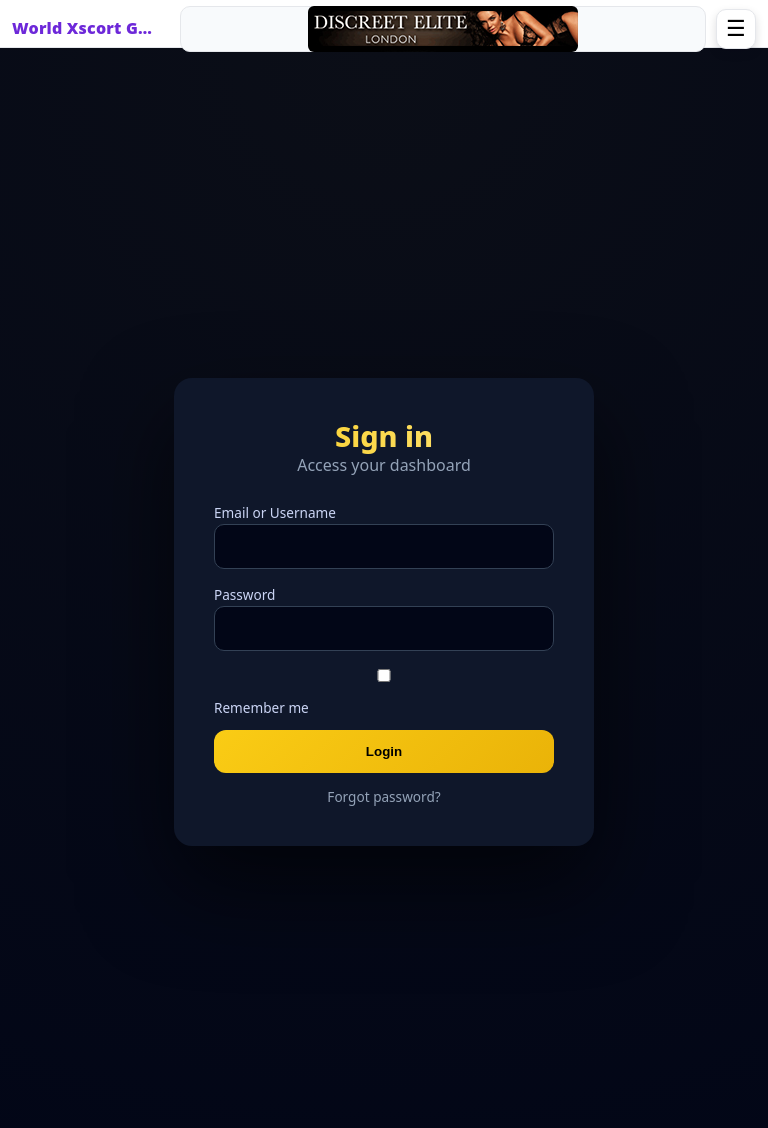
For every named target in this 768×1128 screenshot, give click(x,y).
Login (384, 751)
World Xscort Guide (87, 28)
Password (244, 594)
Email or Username (275, 512)
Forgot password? (383, 796)
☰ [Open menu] (736, 28)
